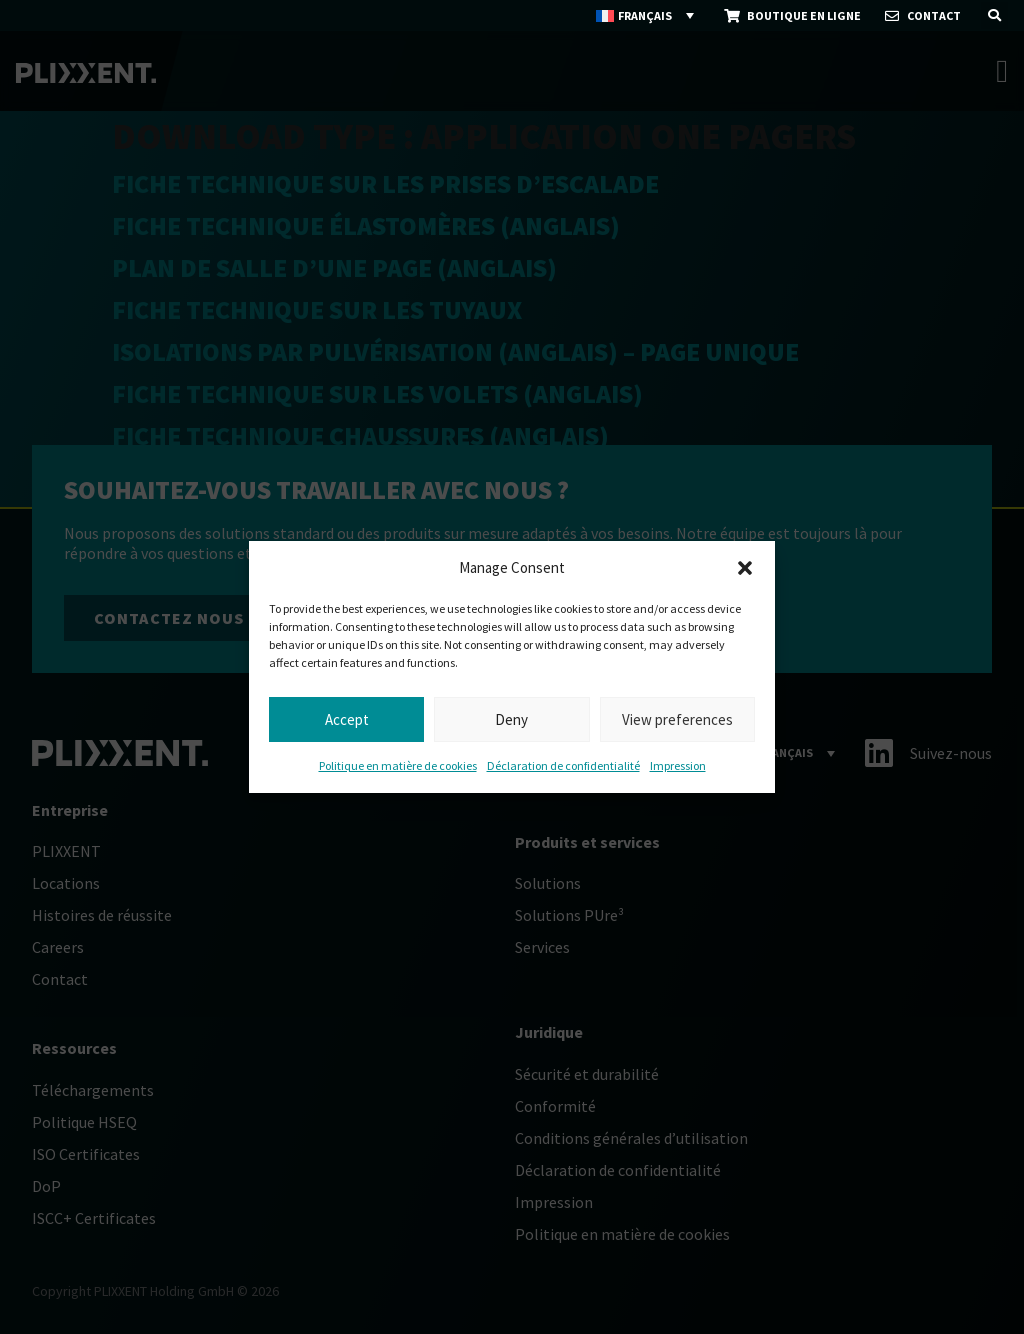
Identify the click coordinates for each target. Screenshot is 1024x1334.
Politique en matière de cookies (398, 765)
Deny (511, 719)
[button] (745, 568)
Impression (678, 765)
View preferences (677, 719)
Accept (347, 719)
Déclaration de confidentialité (563, 765)
